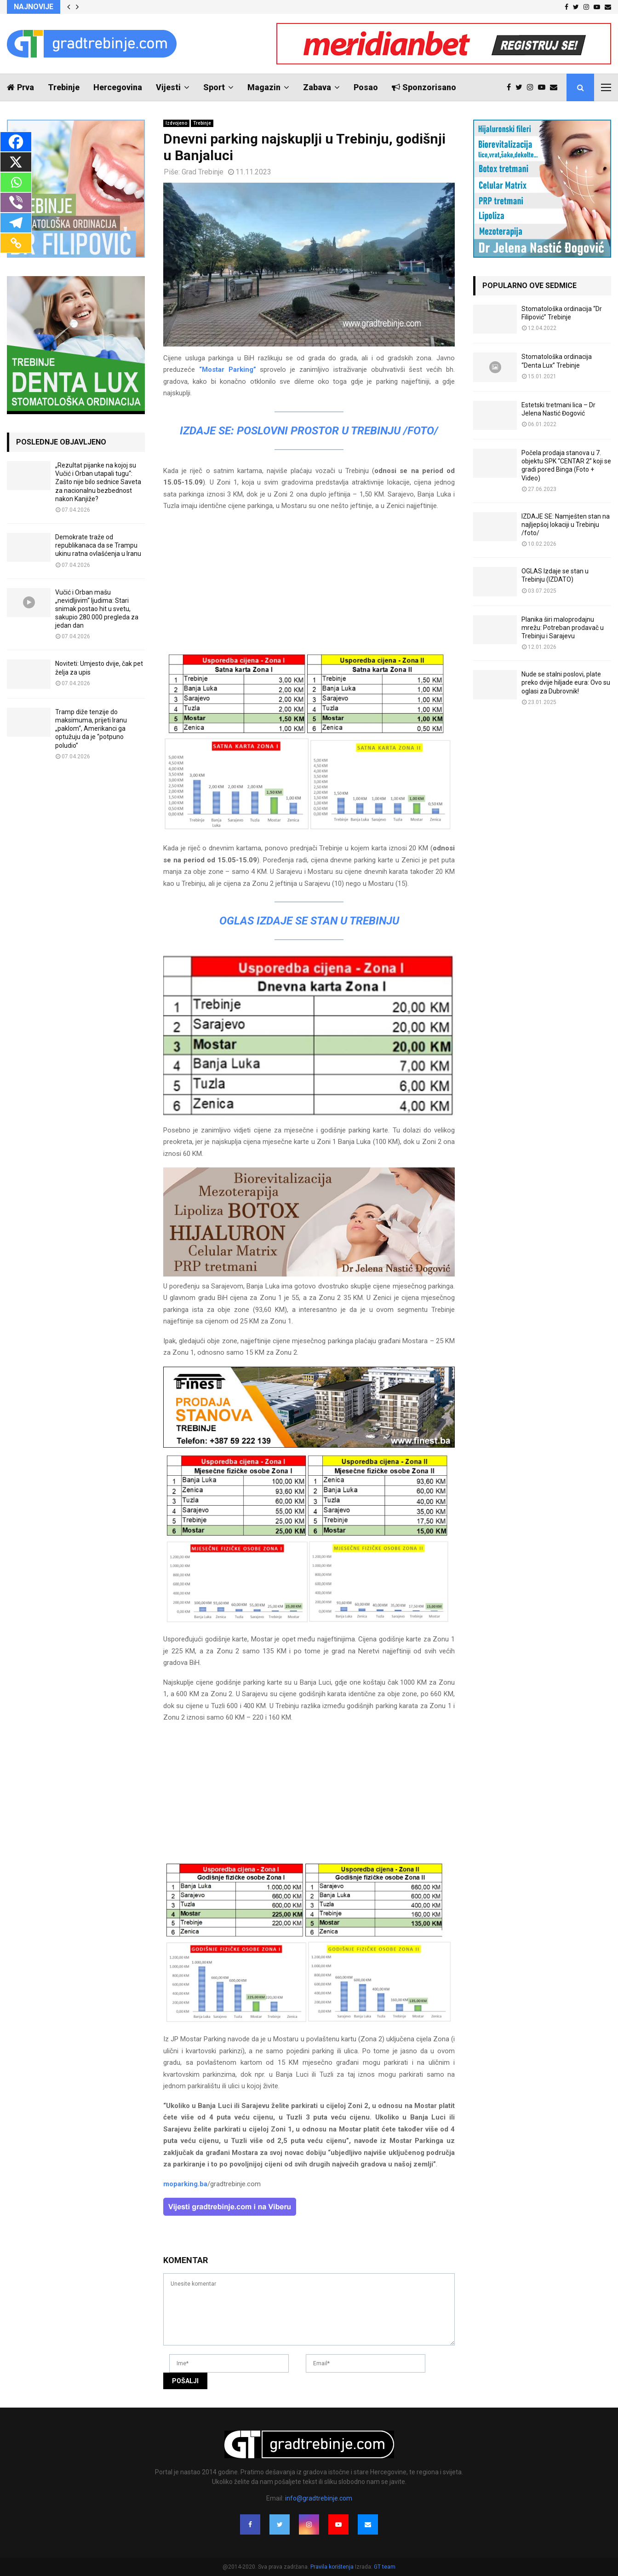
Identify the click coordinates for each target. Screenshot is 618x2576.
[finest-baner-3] (309, 1445)
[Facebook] (16, 142)
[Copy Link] (16, 243)
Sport (214, 87)
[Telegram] (16, 223)
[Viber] (16, 202)
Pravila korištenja (332, 2567)
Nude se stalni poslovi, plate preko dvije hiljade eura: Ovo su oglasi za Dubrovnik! (565, 682)
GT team (384, 2567)
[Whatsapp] (16, 182)
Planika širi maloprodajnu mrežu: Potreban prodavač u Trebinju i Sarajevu (562, 628)
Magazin (263, 87)
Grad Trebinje (202, 171)
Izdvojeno (176, 123)
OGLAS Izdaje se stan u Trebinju (309, 920)
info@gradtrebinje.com (318, 2498)
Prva (20, 87)
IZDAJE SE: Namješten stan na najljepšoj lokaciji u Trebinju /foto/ (565, 525)
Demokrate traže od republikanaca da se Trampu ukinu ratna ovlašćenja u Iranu (98, 545)
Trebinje (64, 87)
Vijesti (168, 87)
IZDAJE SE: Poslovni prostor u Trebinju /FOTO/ (309, 430)
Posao (366, 87)
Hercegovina (117, 87)
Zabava (317, 87)
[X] (16, 162)
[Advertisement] (309, 584)
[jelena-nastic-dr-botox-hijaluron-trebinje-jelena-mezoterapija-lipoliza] (309, 1274)
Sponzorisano (424, 87)
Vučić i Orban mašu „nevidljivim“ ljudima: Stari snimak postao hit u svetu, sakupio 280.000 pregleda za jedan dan (96, 609)
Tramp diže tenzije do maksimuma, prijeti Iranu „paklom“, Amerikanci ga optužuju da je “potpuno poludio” (91, 728)
